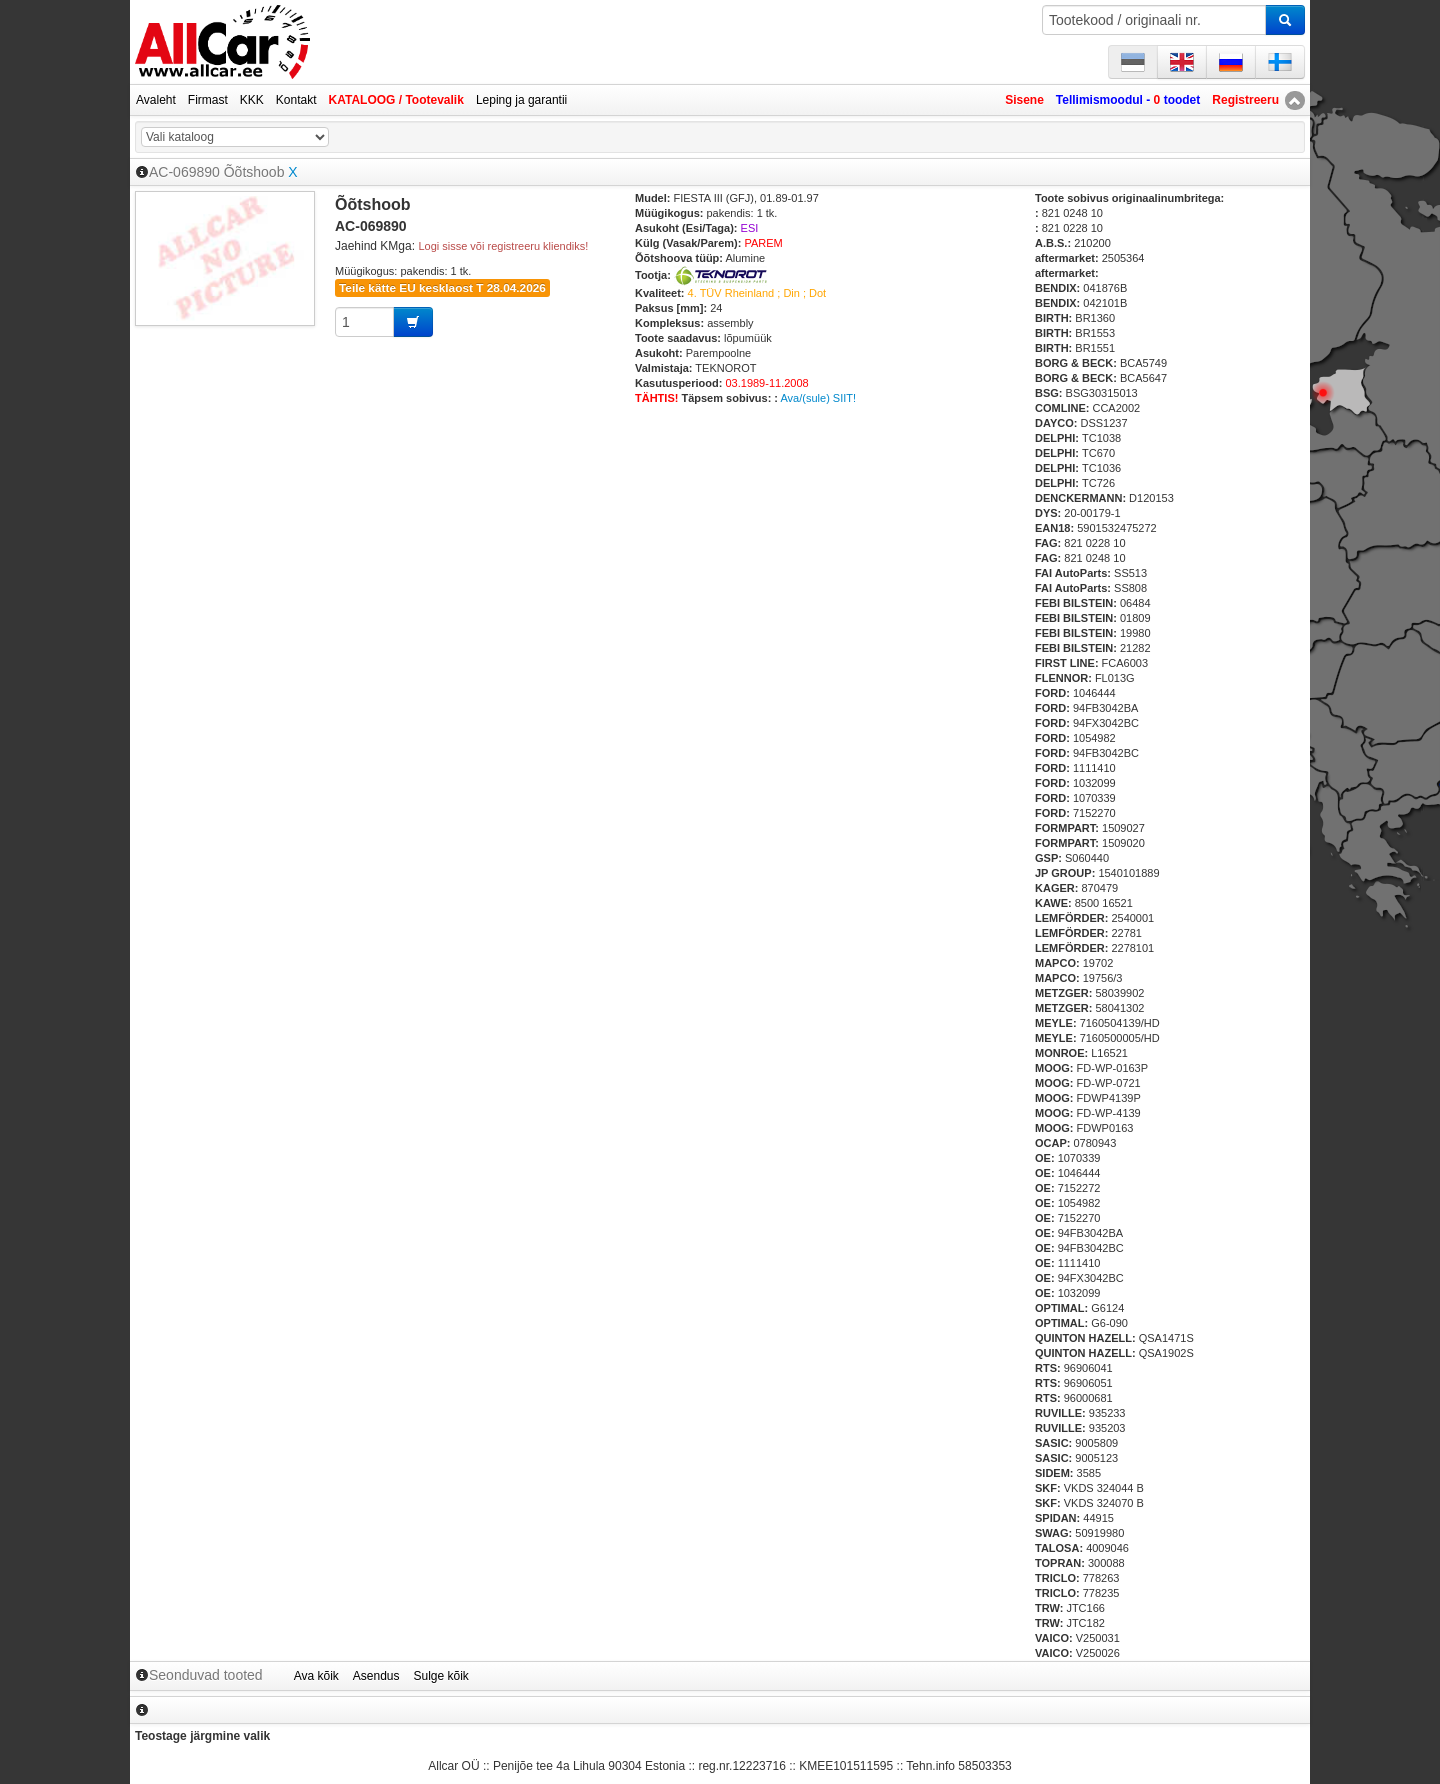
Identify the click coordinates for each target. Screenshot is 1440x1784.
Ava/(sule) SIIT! (818, 398)
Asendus (376, 1676)
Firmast (208, 100)
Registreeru (1245, 100)
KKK (252, 100)
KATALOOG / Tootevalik (396, 100)
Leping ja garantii (521, 100)
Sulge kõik (441, 1676)
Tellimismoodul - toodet (1128, 100)
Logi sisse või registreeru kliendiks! (503, 246)
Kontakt (296, 100)
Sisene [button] (1024, 100)
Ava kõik (316, 1676)
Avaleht (156, 100)
